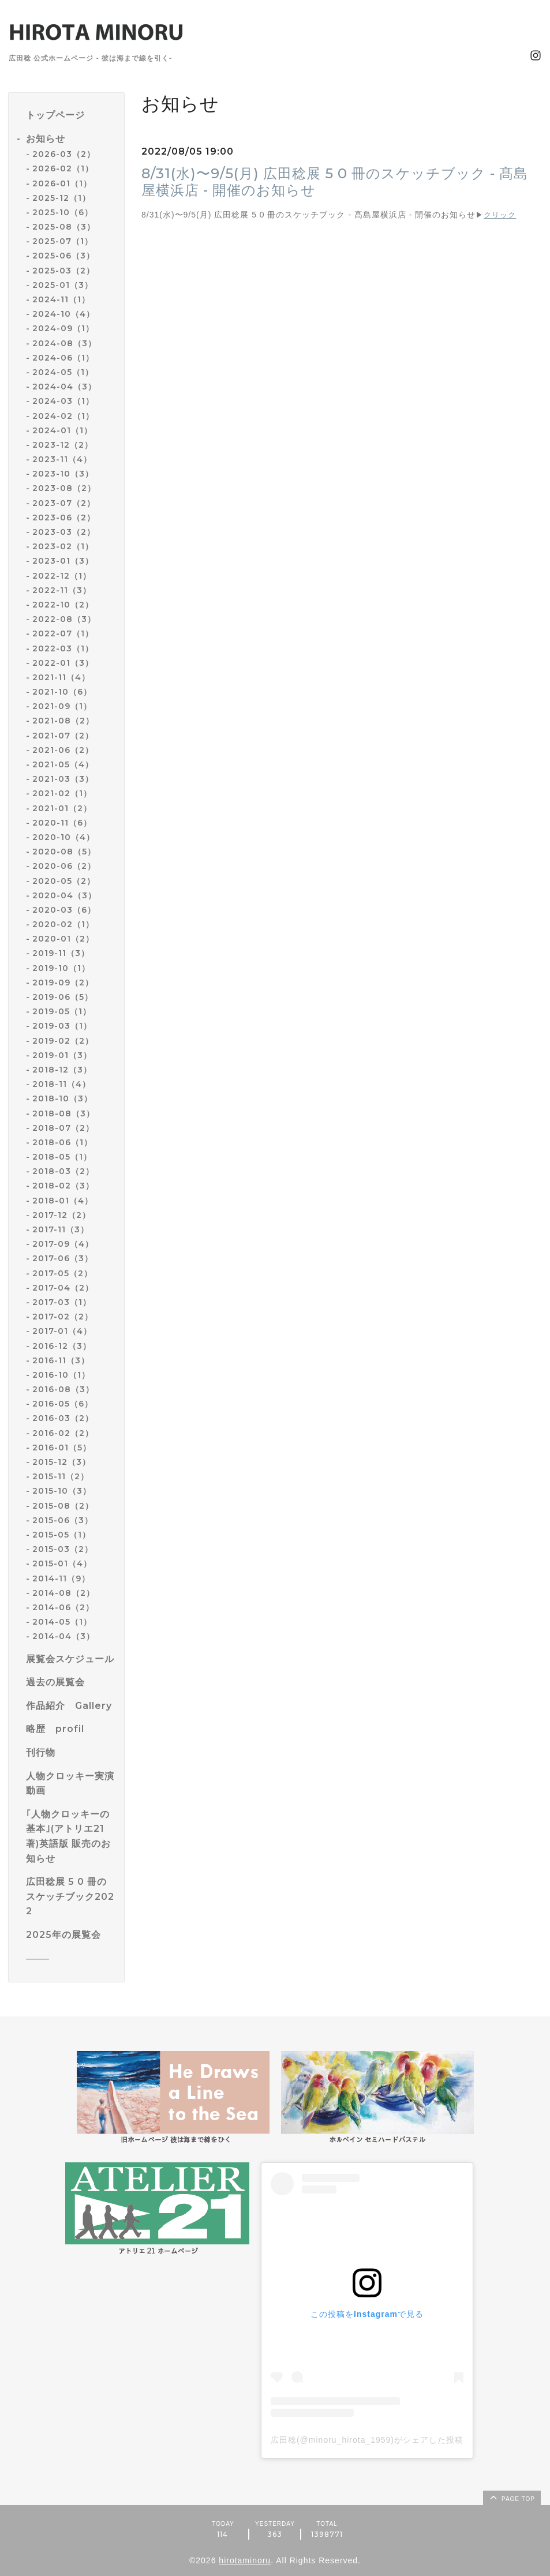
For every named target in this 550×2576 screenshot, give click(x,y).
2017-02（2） (62, 1316)
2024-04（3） (64, 386)
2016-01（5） (61, 1447)
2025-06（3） (63, 255)
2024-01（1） (62, 430)
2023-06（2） (63, 517)
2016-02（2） (62, 1433)
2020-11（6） (62, 823)
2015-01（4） (62, 1563)
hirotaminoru (245, 2560)
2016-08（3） (63, 1389)
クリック (500, 214)
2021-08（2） (63, 720)
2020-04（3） (64, 895)
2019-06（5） (62, 997)
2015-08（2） (62, 1506)
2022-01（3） (62, 663)
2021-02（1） (62, 793)
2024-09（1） (63, 328)
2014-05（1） (62, 1622)
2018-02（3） (63, 1185)
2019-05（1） (61, 1011)
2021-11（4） (61, 677)
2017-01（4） (62, 1331)
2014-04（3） (63, 1636)
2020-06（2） (64, 866)
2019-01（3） (62, 1055)
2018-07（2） (63, 1128)
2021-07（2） (62, 735)
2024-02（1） (63, 416)
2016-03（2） (62, 1418)
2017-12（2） (61, 1215)
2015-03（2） (62, 1549)
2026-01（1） (62, 183)
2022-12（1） (61, 576)
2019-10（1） (61, 968)
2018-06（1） (62, 1142)
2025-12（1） (61, 198)
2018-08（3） (63, 1113)
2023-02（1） (62, 546)
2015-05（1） (61, 1534)
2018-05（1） (62, 1157)
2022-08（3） (64, 619)
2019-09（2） (62, 982)
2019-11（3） (60, 953)
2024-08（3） (64, 343)
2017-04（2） (62, 1288)
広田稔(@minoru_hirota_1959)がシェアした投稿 (367, 2439)
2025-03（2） (63, 270)
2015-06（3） (62, 1520)
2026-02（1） (62, 168)
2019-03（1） (62, 1026)
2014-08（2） (63, 1593)
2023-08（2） (64, 488)
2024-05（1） (62, 372)
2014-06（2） (63, 1607)
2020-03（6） (64, 910)
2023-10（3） (62, 473)
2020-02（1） (63, 924)
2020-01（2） (63, 938)
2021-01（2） (62, 808)
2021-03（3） (62, 779)
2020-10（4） (63, 837)
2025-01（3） (62, 285)
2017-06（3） (62, 1258)
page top (511, 2497)
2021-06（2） (62, 750)
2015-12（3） (61, 1462)
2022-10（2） (62, 604)
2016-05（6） (62, 1403)
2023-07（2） (63, 503)
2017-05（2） (62, 1273)
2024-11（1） (61, 299)
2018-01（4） (62, 1200)
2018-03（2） (63, 1171)
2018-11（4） (61, 1084)
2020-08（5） (64, 851)
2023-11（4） (62, 459)
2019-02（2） (62, 1041)
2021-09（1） (62, 706)
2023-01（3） (62, 561)
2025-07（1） (62, 241)
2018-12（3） (62, 1069)
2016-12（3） (61, 1346)
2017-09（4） (62, 1244)
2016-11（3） (60, 1360)
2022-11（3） (61, 590)
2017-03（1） (61, 1302)
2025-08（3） (63, 227)
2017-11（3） (60, 1229)
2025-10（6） (62, 212)
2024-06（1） (63, 358)
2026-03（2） (63, 154)
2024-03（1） (63, 401)
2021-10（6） (62, 692)
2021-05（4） (62, 764)
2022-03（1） (62, 648)
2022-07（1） (62, 633)
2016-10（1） (61, 1375)
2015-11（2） (60, 1476)
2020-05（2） (63, 881)
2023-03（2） (63, 532)
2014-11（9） (61, 1578)
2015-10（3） (61, 1491)
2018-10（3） (62, 1098)
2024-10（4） (63, 314)
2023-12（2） (62, 445)
